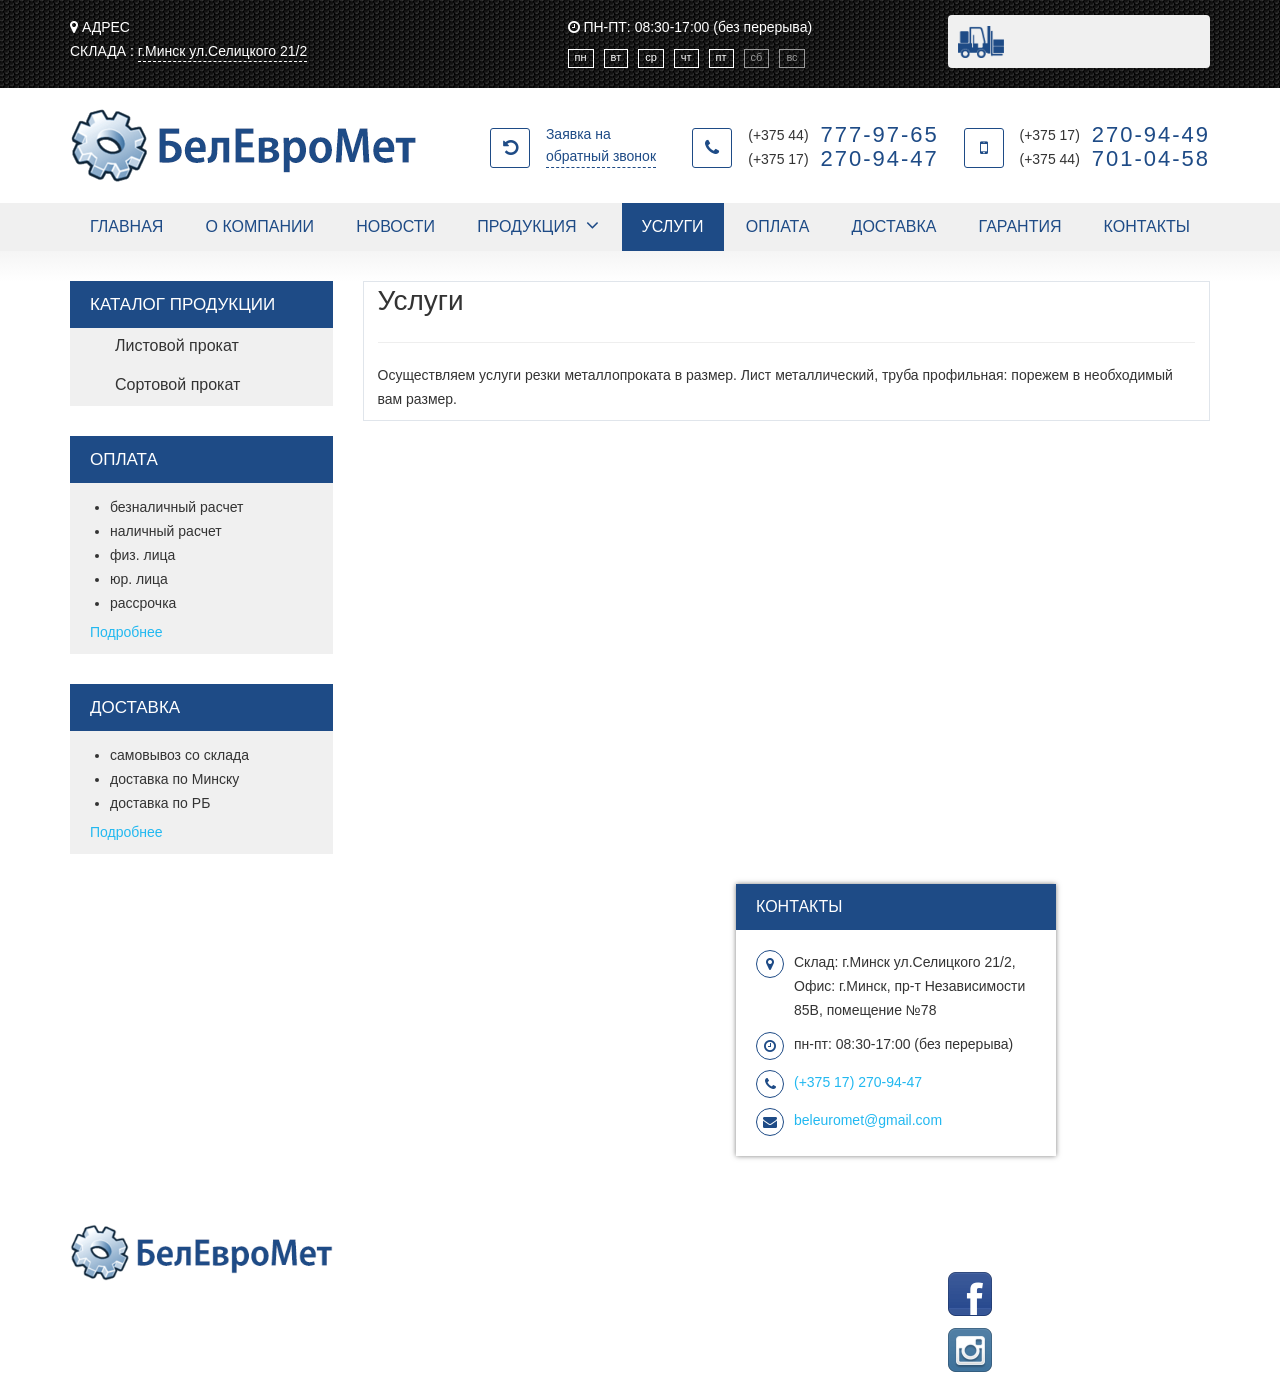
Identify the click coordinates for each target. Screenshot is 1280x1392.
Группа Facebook (1155, 1284)
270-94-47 (858, 1082)
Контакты (1147, 226)
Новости (395, 226)
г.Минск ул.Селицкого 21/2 (223, 51)
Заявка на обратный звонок (601, 145)
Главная (126, 226)
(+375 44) (843, 135)
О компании (260, 226)
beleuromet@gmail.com (868, 1120)
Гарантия (1020, 226)
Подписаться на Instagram (1125, 1340)
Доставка (894, 226)
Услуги (673, 226)
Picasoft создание (1010, 1248)
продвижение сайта (1146, 1248)
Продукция (526, 226)
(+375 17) (843, 159)
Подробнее (126, 632)
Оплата (778, 226)
